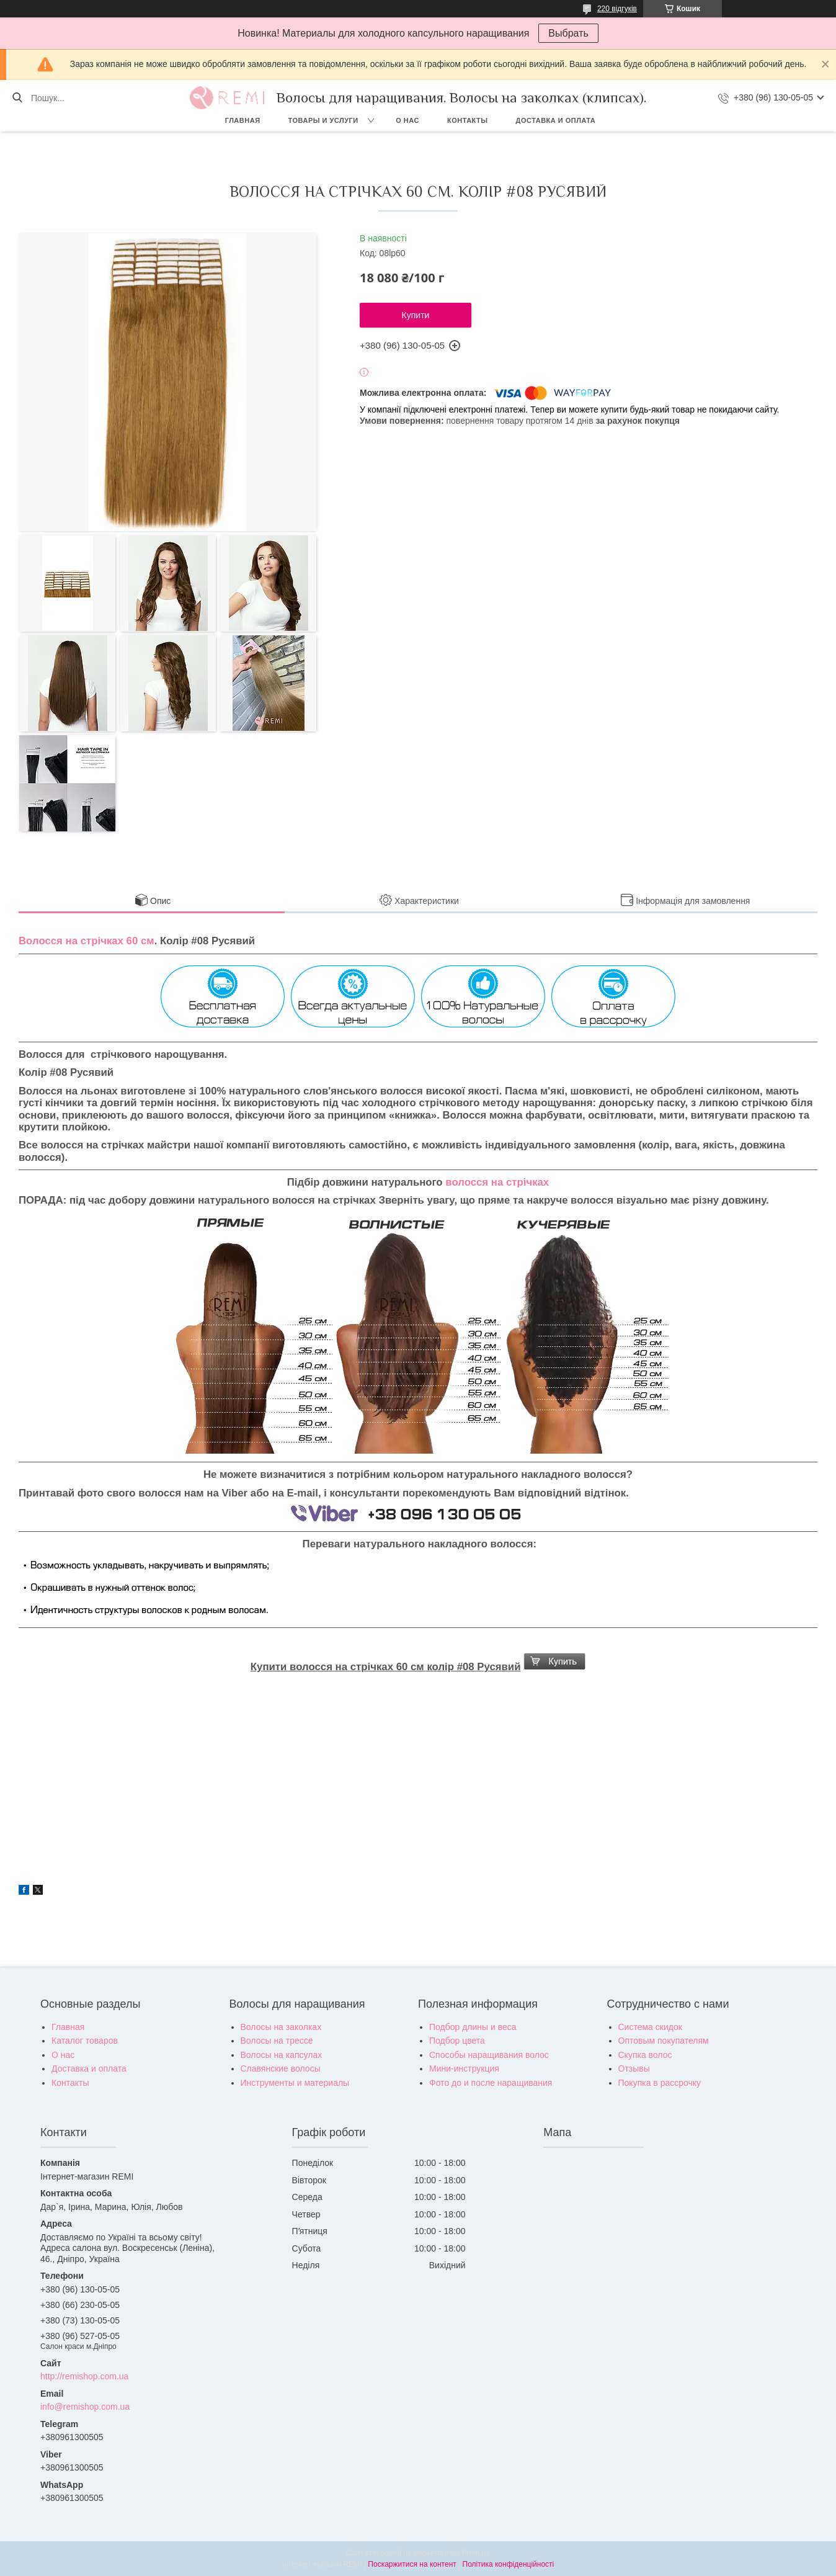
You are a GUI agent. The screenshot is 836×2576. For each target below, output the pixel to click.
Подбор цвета (457, 2041)
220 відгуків (617, 8)
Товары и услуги (323, 120)
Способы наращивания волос (489, 2055)
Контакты (467, 120)
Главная (242, 120)
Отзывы (634, 2068)
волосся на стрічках (497, 1182)
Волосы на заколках (281, 2027)
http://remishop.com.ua (84, 2376)
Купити (416, 315)
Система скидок (650, 2027)
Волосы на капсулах (281, 2055)
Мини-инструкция (464, 2068)
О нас (407, 120)
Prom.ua (476, 2553)
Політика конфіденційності (508, 2564)
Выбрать (568, 33)
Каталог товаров (84, 2041)
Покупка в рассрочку (659, 2083)
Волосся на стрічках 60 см (86, 941)
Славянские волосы (281, 2068)
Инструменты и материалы (295, 2083)
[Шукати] (17, 98)
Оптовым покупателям (663, 2041)
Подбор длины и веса (473, 2027)
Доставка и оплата (556, 120)
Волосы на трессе (277, 2041)
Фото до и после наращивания (490, 2083)
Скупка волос (645, 2055)
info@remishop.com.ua (85, 2407)
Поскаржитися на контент (412, 2564)
